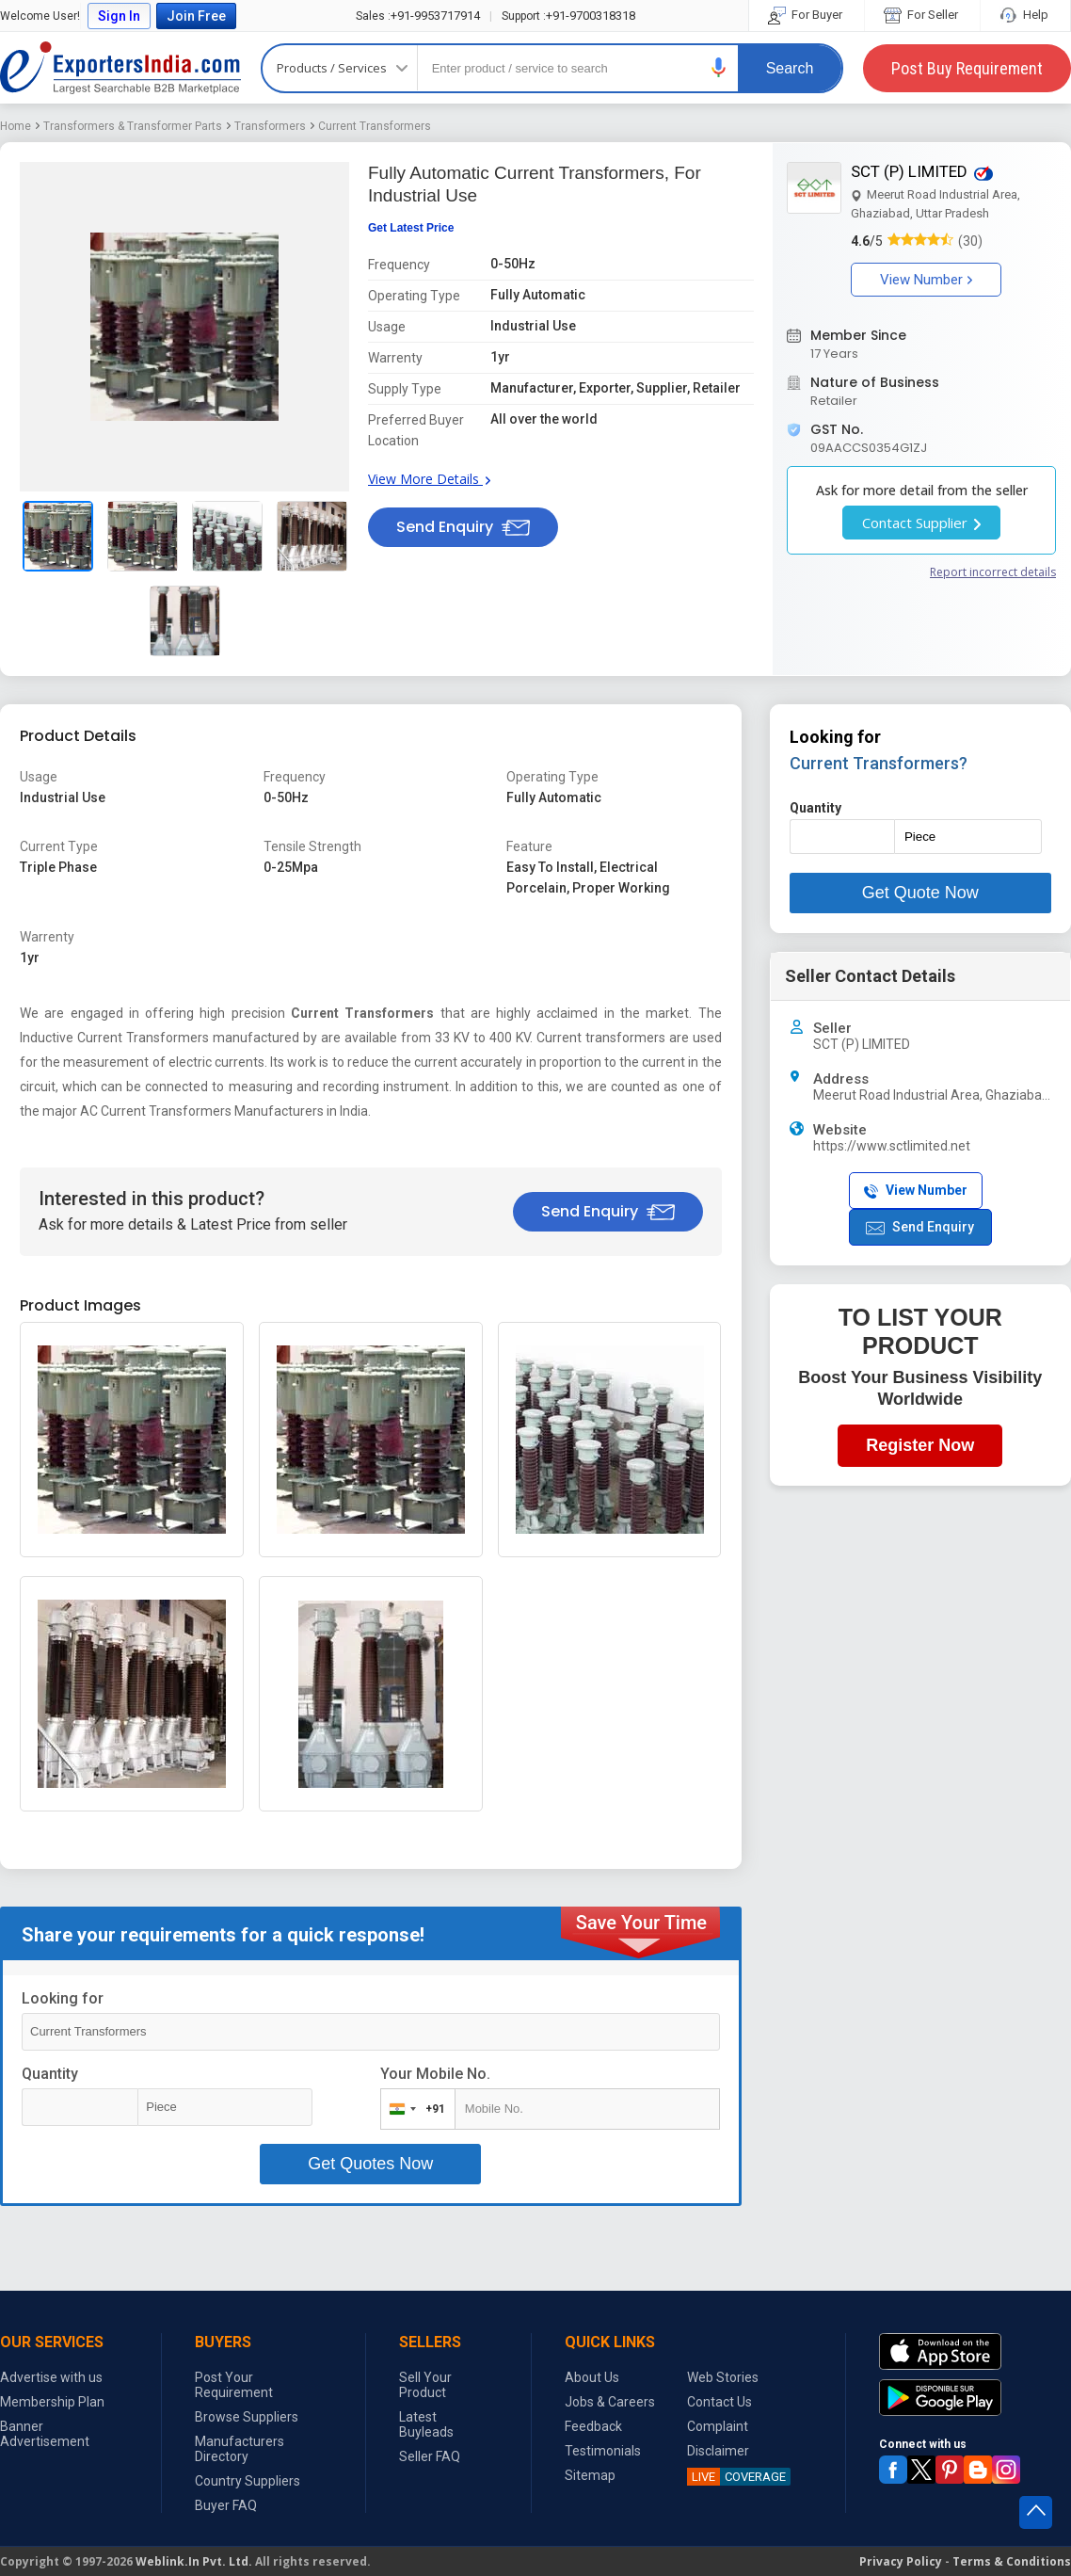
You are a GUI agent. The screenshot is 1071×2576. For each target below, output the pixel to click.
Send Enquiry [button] (463, 527)
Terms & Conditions (1011, 2561)
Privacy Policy (900, 2561)
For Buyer (806, 15)
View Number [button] (926, 279)
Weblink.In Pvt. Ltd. (194, 2561)
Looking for (63, 1998)
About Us (592, 2377)
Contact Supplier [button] (921, 522)
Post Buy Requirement (967, 68)
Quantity (50, 2074)
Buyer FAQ (226, 2505)
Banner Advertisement (44, 2434)
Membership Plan (52, 2401)
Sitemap (590, 2475)
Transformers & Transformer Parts (132, 126)
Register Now (920, 1445)
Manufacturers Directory (239, 2449)
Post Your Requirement (234, 2385)
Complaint (717, 2426)
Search (790, 68)
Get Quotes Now (370, 2163)
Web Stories (723, 2377)
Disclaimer (718, 2450)
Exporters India (120, 67)
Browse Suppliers (246, 2416)
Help (1025, 15)
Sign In (119, 16)
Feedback (593, 2426)
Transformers (270, 126)
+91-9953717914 (418, 15)
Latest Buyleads (426, 2424)
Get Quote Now (920, 892)
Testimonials (603, 2450)
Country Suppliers (247, 2480)
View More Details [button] (429, 479)
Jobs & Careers (610, 2401)
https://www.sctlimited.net (891, 1145)
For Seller (922, 15)
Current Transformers (374, 126)
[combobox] (413, 2109)
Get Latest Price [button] (411, 227)
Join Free (196, 16)
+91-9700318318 (568, 15)
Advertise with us (51, 2377)
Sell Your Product (425, 2385)
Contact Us (719, 2401)
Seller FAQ (429, 2456)
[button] (719, 67)
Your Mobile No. (435, 2074)
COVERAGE (736, 2477)
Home (15, 126)
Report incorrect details (993, 572)
